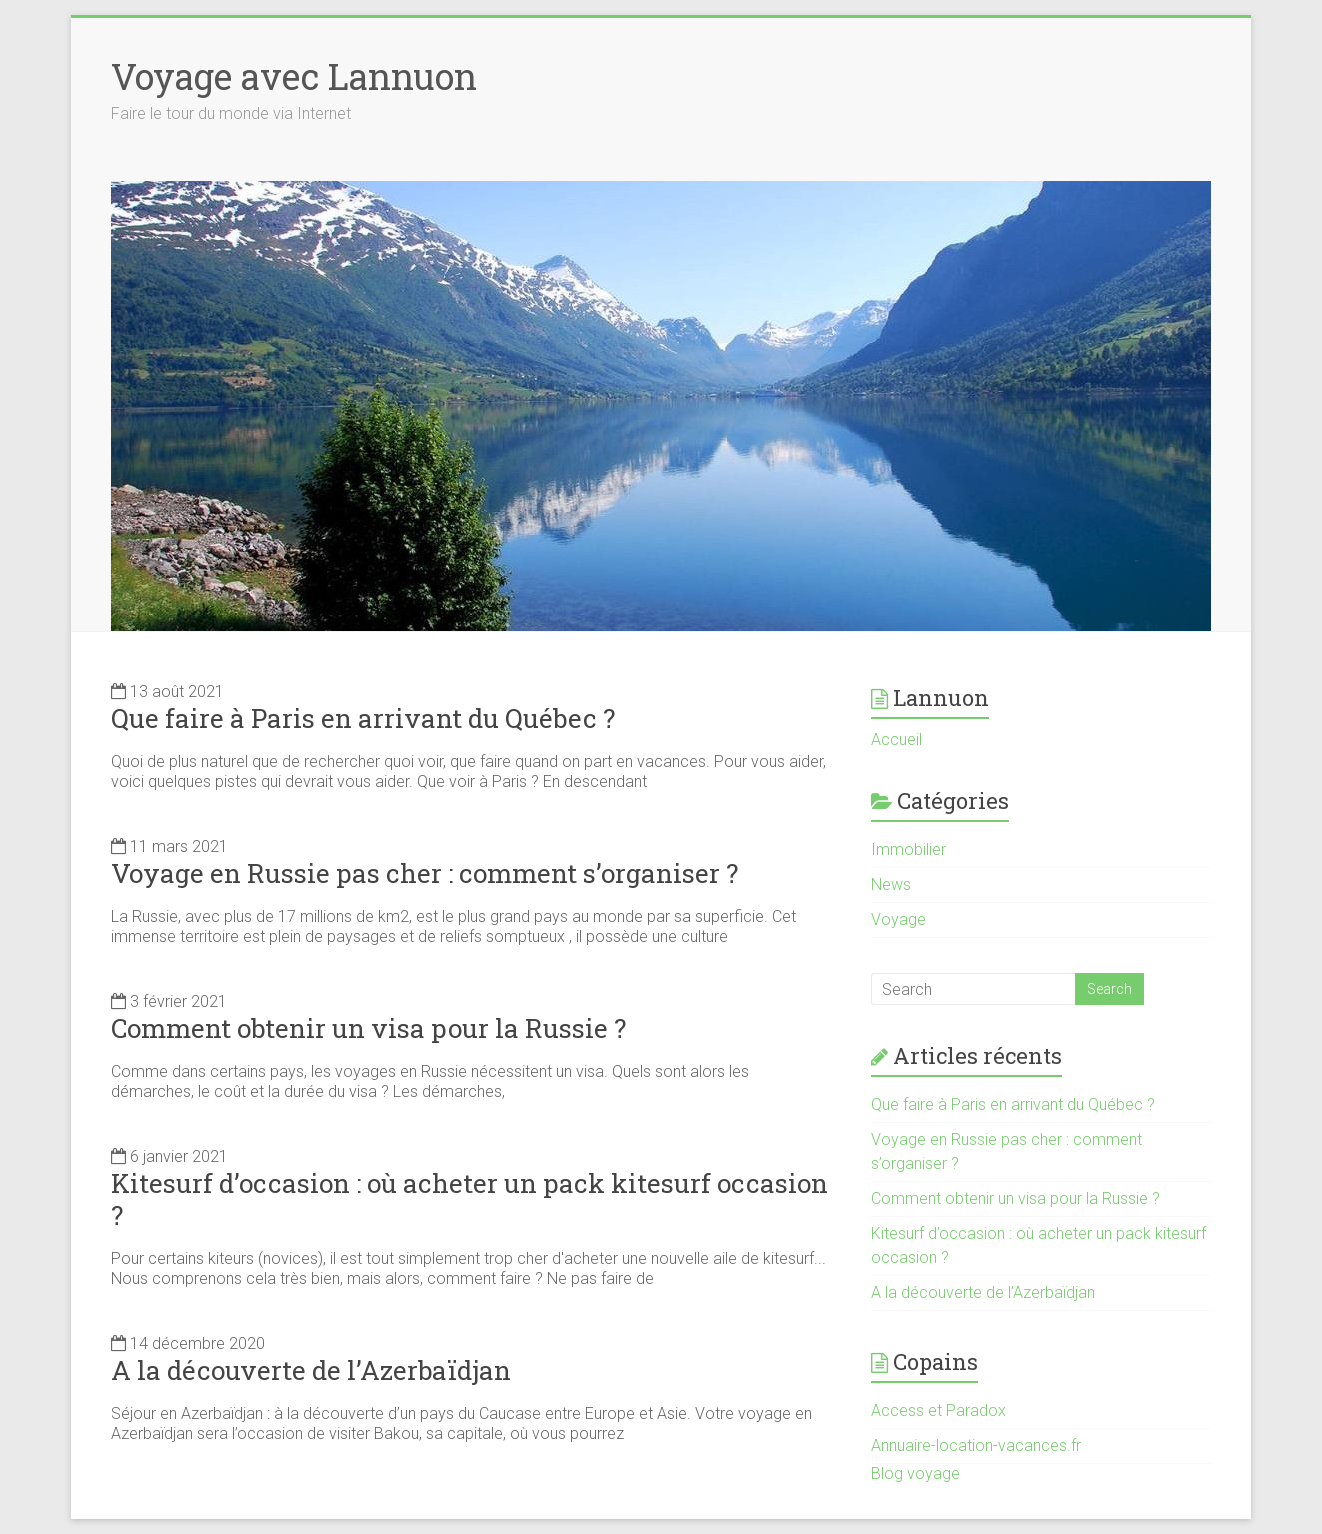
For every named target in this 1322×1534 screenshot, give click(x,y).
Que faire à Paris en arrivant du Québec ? (363, 718)
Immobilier (908, 849)
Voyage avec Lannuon (294, 76)
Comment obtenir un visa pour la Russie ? (368, 1028)
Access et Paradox (938, 1410)
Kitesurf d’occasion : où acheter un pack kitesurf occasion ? (469, 1199)
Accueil (896, 739)
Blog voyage (915, 1473)
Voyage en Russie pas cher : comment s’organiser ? (424, 873)
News (891, 884)
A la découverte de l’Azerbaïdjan (311, 1370)
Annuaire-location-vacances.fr (976, 1445)
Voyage (898, 919)
